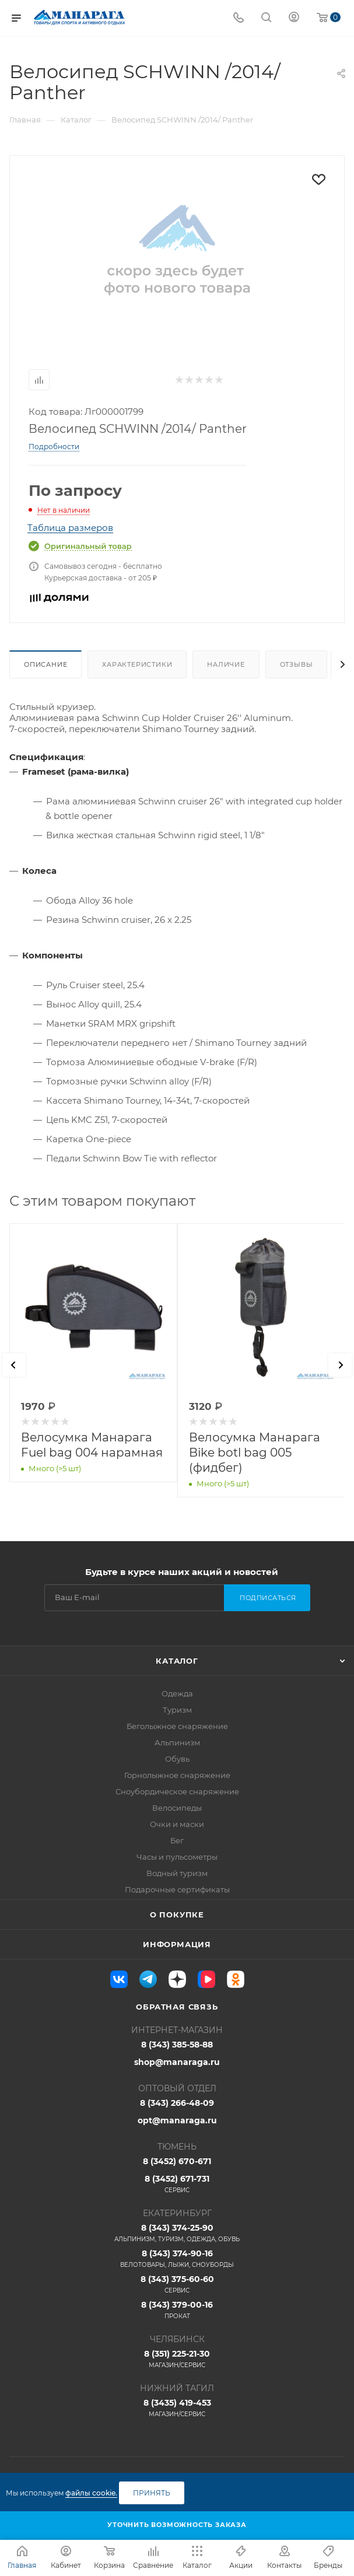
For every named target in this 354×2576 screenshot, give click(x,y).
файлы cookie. (91, 2492)
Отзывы (296, 664)
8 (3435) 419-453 (177, 2408)
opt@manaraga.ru (177, 2120)
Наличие (226, 664)
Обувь (177, 1758)
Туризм (177, 1709)
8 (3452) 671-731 (177, 2184)
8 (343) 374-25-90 (177, 2233)
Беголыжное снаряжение (177, 1726)
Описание (45, 664)
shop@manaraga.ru (177, 2062)
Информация (177, 1944)
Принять (151, 2492)
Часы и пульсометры (177, 1856)
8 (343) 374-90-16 (177, 2258)
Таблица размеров (70, 527)
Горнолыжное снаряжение (177, 1775)
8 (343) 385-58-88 (177, 2044)
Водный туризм (177, 1873)
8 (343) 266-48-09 (177, 2103)
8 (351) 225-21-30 (177, 2359)
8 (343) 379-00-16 (177, 2310)
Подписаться (268, 1598)
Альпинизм (177, 1742)
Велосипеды (177, 1807)
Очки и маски (177, 1824)
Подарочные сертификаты (177, 1889)
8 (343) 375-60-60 (177, 2284)
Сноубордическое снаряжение (177, 1791)
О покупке (177, 1914)
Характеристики (137, 664)
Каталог (177, 1660)
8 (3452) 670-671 (177, 2161)
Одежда (177, 1693)
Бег (177, 1840)
